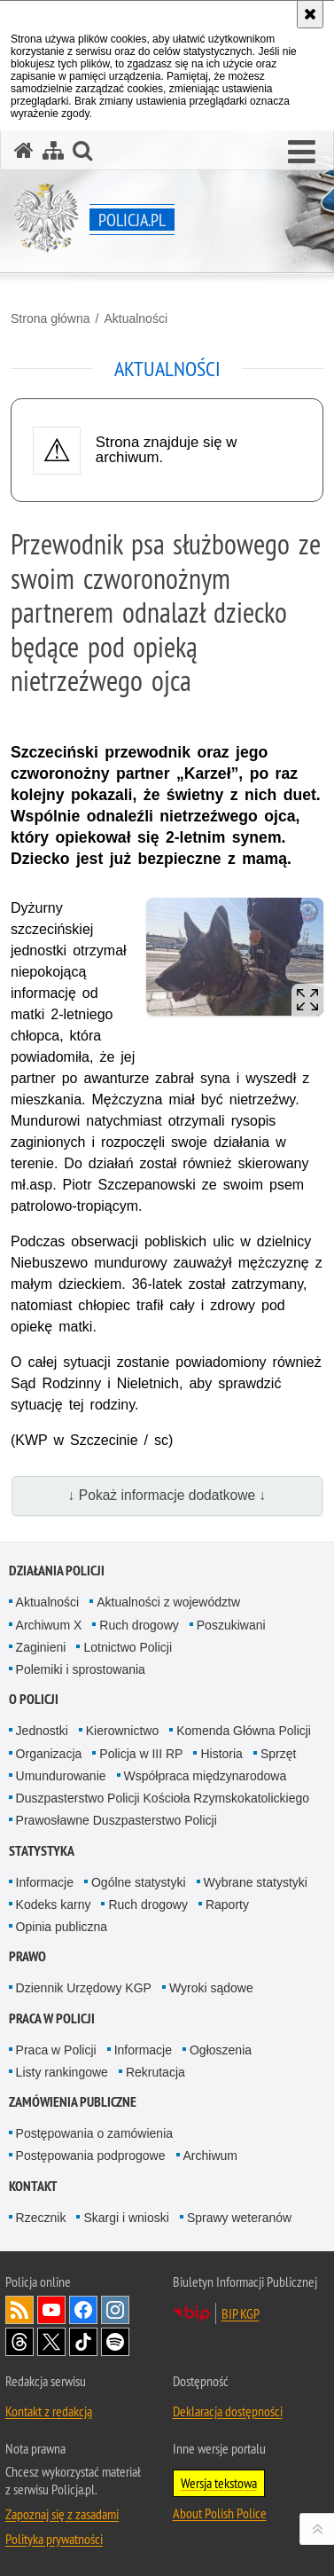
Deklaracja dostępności (228, 2411)
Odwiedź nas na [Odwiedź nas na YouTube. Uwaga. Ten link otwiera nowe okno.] (51, 2310)
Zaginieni (41, 1647)
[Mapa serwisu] (53, 150)
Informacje (45, 1882)
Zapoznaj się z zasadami (62, 2514)
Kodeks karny (53, 1904)
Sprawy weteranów (239, 2218)
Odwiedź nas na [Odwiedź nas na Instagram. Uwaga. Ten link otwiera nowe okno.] (115, 2310)
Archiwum (210, 2155)
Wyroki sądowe (211, 1988)
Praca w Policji (52, 2018)
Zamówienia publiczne (72, 2102)
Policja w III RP (141, 1754)
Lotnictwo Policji (127, 1647)
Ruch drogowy (139, 1625)
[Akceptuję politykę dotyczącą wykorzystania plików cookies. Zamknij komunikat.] (310, 14)
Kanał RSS (19, 2310)
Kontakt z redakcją (48, 2411)
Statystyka (41, 1851)
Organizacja (49, 1754)
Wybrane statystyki (255, 1882)
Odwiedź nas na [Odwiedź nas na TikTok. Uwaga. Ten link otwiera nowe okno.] (83, 2342)
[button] (301, 152)
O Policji (33, 1699)
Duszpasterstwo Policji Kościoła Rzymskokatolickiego (162, 1798)
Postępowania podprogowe (91, 2155)
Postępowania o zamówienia (94, 2133)
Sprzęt (278, 1754)
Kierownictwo (122, 1731)
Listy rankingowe (62, 2072)
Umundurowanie (61, 1776)
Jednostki (42, 1731)
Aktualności (135, 318)
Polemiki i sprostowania (80, 1669)
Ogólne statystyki (138, 1882)
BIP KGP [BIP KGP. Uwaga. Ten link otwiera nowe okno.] (240, 2313)
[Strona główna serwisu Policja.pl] (24, 150)
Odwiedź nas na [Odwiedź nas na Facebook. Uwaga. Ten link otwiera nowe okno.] (83, 2310)
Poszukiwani (231, 1625)
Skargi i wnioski (125, 2218)
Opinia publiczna (62, 1927)
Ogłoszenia (221, 2050)
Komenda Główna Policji (243, 1731)
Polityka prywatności (54, 2539)
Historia (221, 1754)
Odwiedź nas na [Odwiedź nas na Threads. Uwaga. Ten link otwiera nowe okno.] (19, 2342)
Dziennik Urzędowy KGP (83, 1988)
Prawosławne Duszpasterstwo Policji (116, 1820)
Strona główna (50, 318)
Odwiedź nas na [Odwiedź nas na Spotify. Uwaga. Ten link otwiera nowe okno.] (115, 2342)
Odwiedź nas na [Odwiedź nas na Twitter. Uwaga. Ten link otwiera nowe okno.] (51, 2342)
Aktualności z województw (168, 1602)
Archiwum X (49, 1625)
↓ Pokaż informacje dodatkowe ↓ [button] (167, 1495)
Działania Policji (57, 1570)
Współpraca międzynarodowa (205, 1776)
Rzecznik (41, 2218)
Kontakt (33, 2186)
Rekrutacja (155, 2072)
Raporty (227, 1904)
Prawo (27, 1956)
